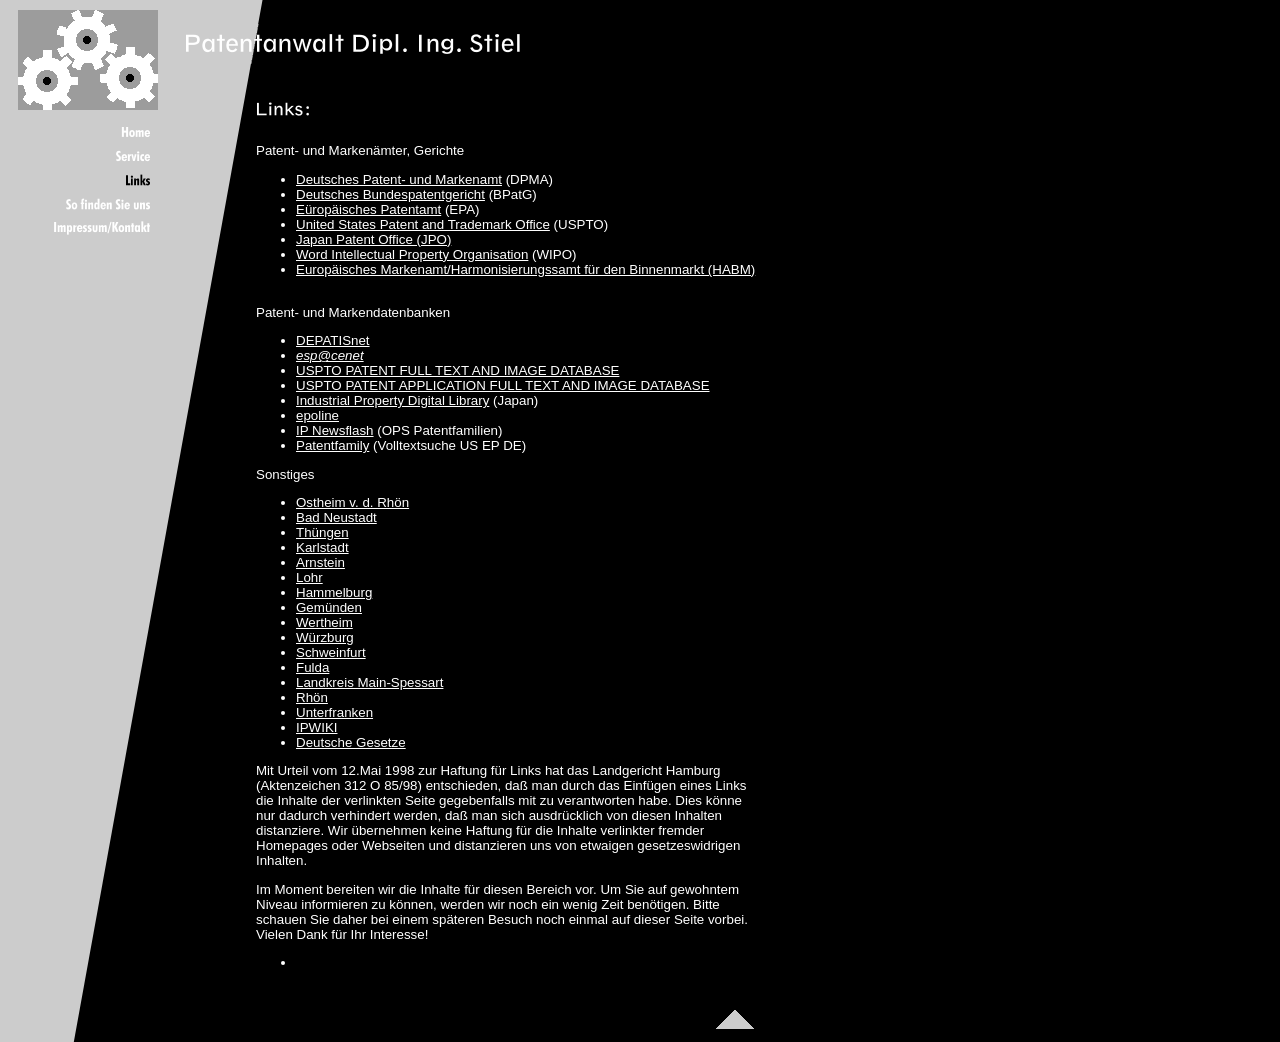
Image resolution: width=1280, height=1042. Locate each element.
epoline (317, 415)
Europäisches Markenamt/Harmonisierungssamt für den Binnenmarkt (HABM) (525, 269)
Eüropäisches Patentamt (368, 209)
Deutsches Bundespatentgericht (390, 194)
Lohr (309, 577)
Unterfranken (334, 712)
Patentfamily (332, 445)
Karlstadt (322, 547)
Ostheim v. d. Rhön (352, 502)
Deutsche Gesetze (351, 742)
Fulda (312, 667)
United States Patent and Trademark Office (423, 224)
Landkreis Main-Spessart (369, 682)
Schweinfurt (331, 652)
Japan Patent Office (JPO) (373, 239)
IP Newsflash (335, 430)
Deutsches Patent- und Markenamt (399, 179)
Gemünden (329, 607)
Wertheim (324, 622)
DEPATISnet (333, 340)
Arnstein (320, 562)
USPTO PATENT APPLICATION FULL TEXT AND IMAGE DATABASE (503, 385)
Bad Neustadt (336, 517)
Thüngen (322, 532)
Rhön (312, 697)
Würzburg (325, 637)
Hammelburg (334, 592)
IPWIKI (316, 727)
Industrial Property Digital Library (392, 400)
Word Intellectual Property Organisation (412, 254)
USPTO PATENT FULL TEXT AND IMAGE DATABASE (457, 370)
